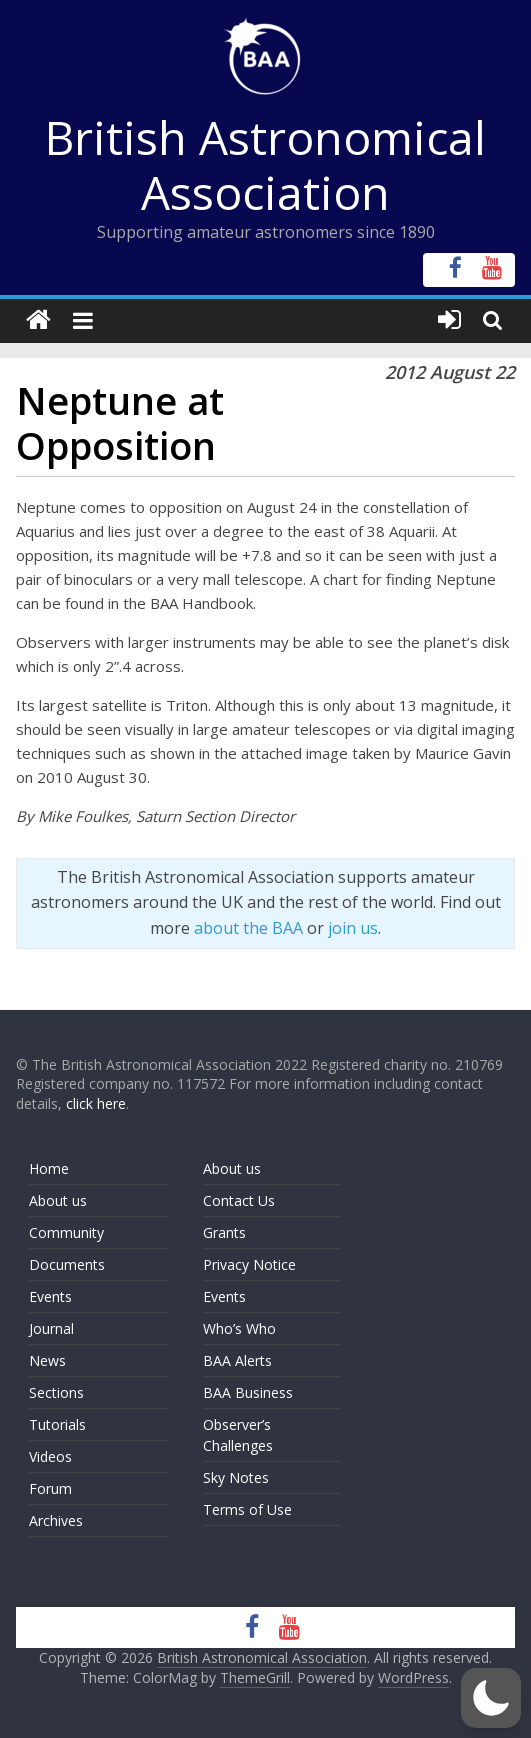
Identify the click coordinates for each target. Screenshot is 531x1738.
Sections (56, 1392)
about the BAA (248, 928)
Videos (50, 1456)
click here (96, 1103)
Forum (50, 1488)
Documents (67, 1264)
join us (353, 928)
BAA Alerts (237, 1360)
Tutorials (57, 1424)
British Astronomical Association (265, 164)
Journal (51, 1328)
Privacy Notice (249, 1264)
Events (50, 1296)
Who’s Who (239, 1328)
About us (58, 1200)
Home (49, 1168)
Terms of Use (247, 1509)
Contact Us (239, 1200)
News (47, 1360)
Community (66, 1232)
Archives (56, 1520)
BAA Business (248, 1392)
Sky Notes (236, 1477)
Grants (224, 1232)
